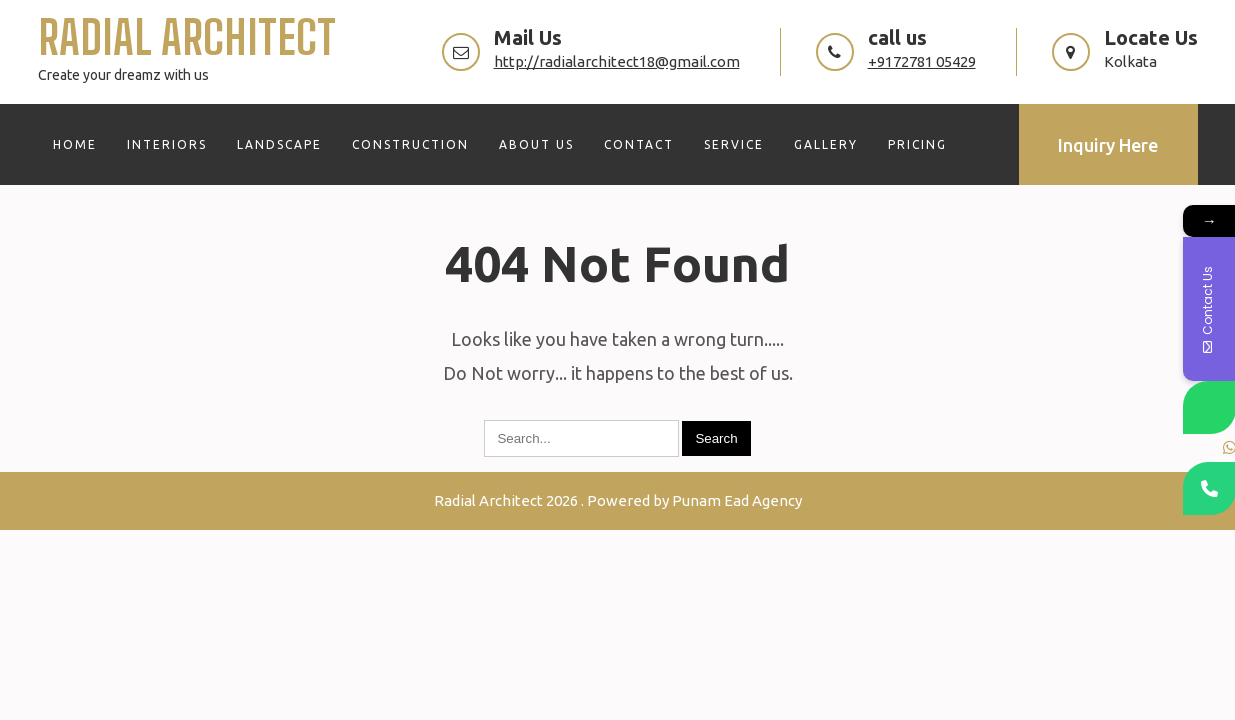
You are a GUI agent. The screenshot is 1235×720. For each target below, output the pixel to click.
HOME (75, 144)
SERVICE (734, 144)
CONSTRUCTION (410, 144)
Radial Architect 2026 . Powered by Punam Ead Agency (618, 500)
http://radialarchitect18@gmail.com (617, 61)
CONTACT (639, 144)
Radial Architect (187, 37)
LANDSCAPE (279, 144)
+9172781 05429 (922, 61)
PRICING (917, 144)
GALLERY (826, 144)
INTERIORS (167, 144)
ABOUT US (536, 144)
